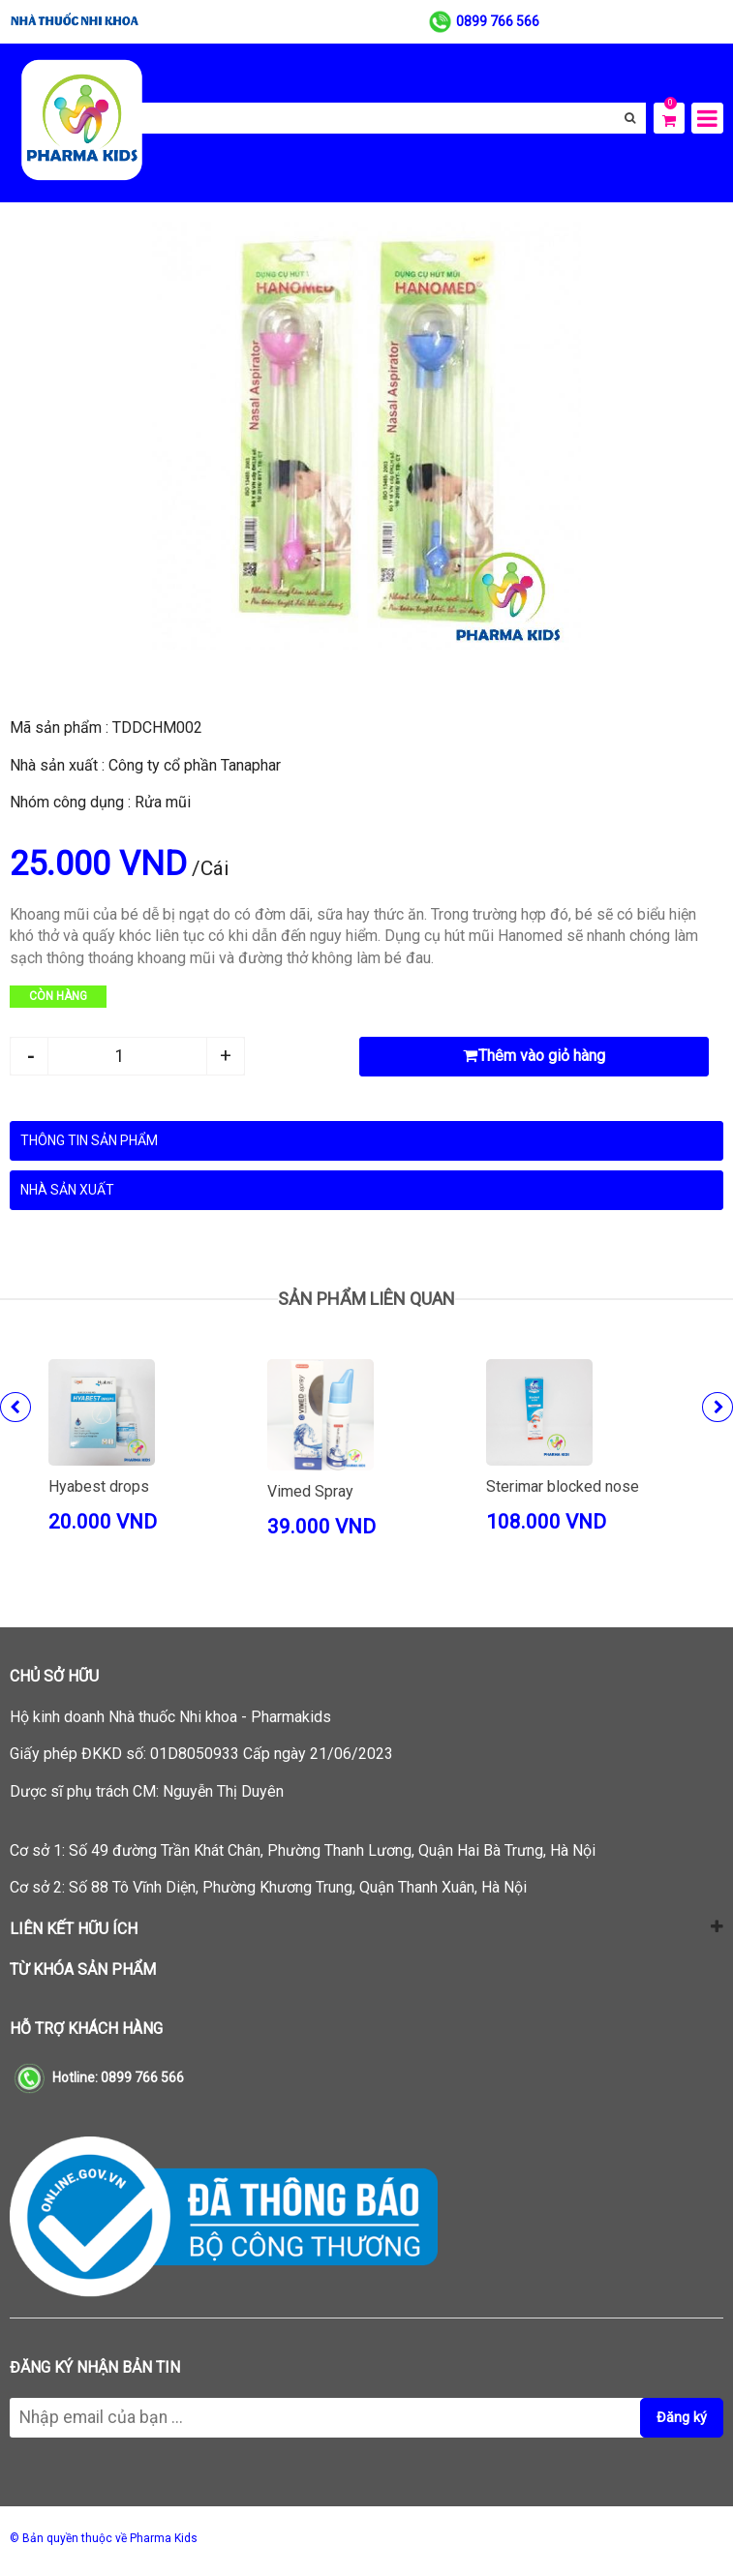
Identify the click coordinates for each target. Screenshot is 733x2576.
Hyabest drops (98, 1486)
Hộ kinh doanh (170, 1717)
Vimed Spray (310, 1491)
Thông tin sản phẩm (89, 1140)
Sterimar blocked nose (562, 1486)
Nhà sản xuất (67, 1189)
